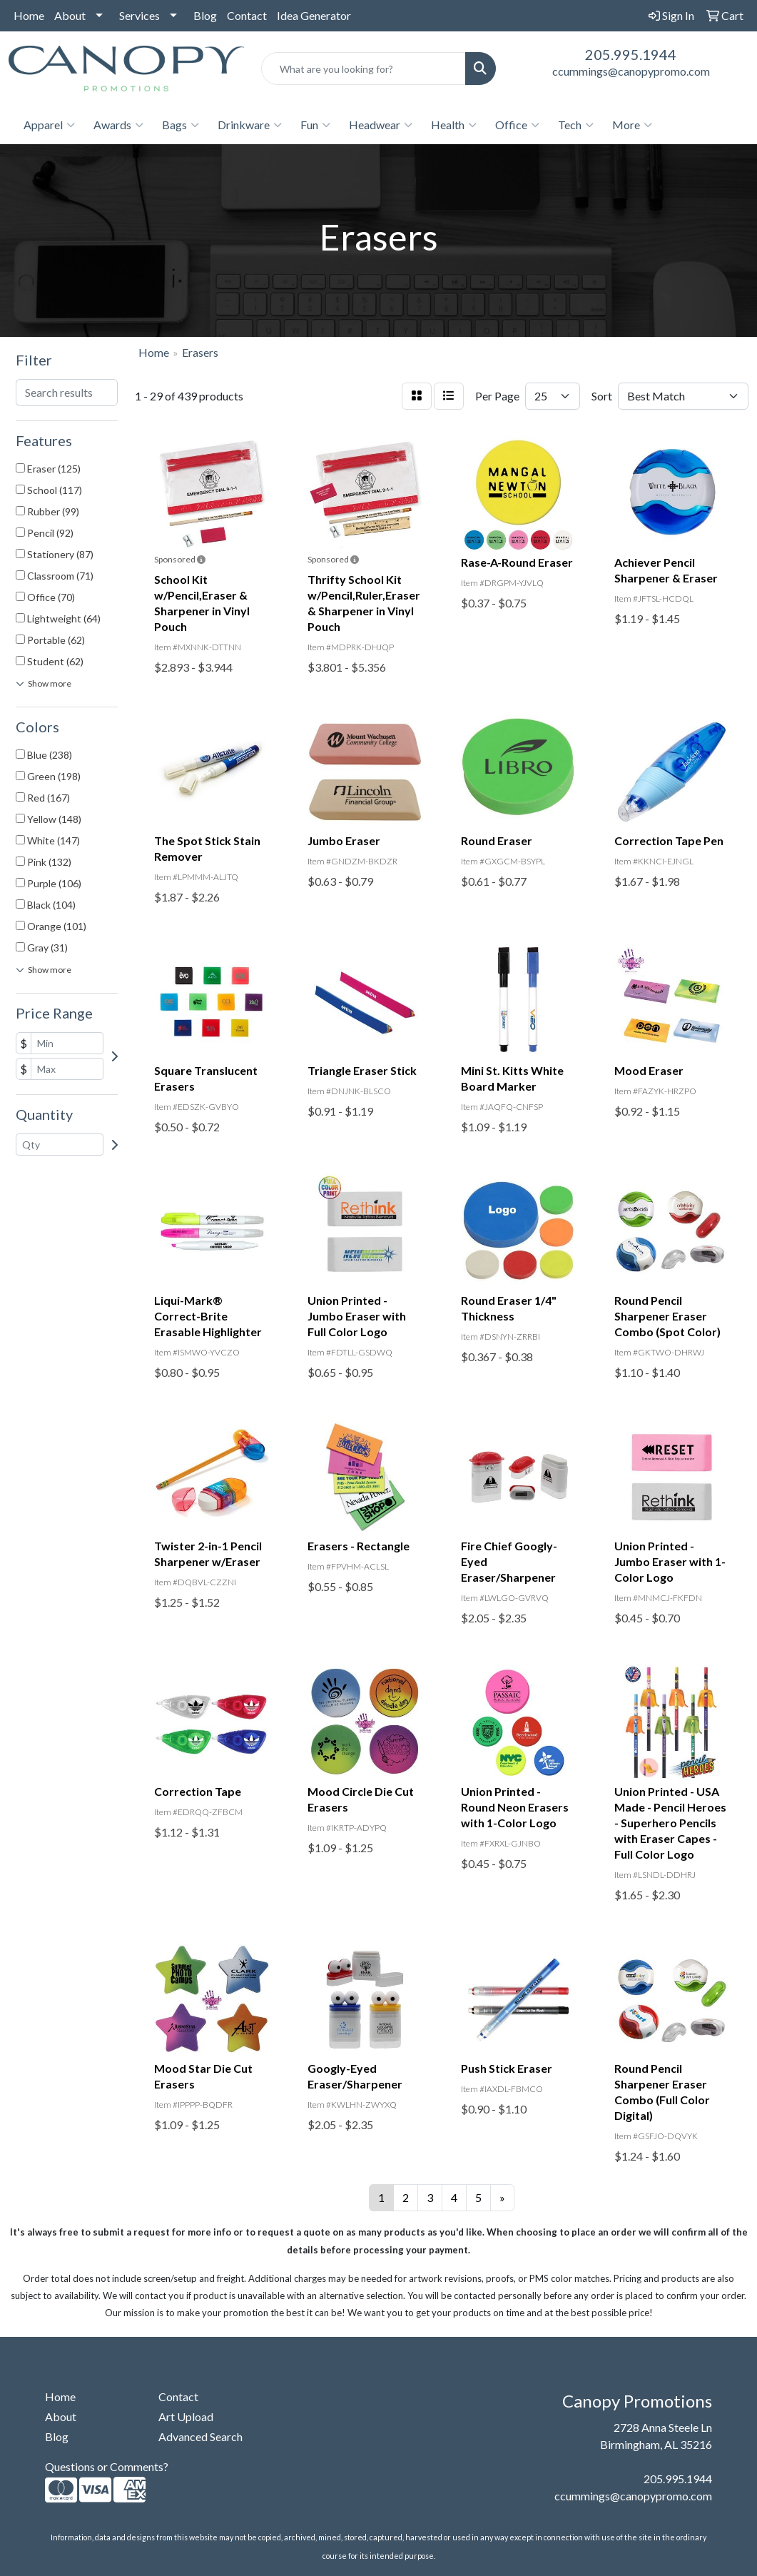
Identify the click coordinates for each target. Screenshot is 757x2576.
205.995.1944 (630, 54)
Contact (247, 15)
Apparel (49, 124)
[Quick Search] (364, 68)
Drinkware (250, 124)
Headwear (380, 124)
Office (517, 124)
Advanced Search (200, 2436)
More (632, 124)
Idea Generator (314, 15)
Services (139, 15)
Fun (315, 124)
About (70, 15)
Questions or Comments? (106, 2466)
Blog (205, 15)
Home (29, 15)
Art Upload (185, 2416)
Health (454, 124)
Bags (180, 124)
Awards (118, 124)
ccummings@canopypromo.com (631, 71)
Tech (576, 124)
